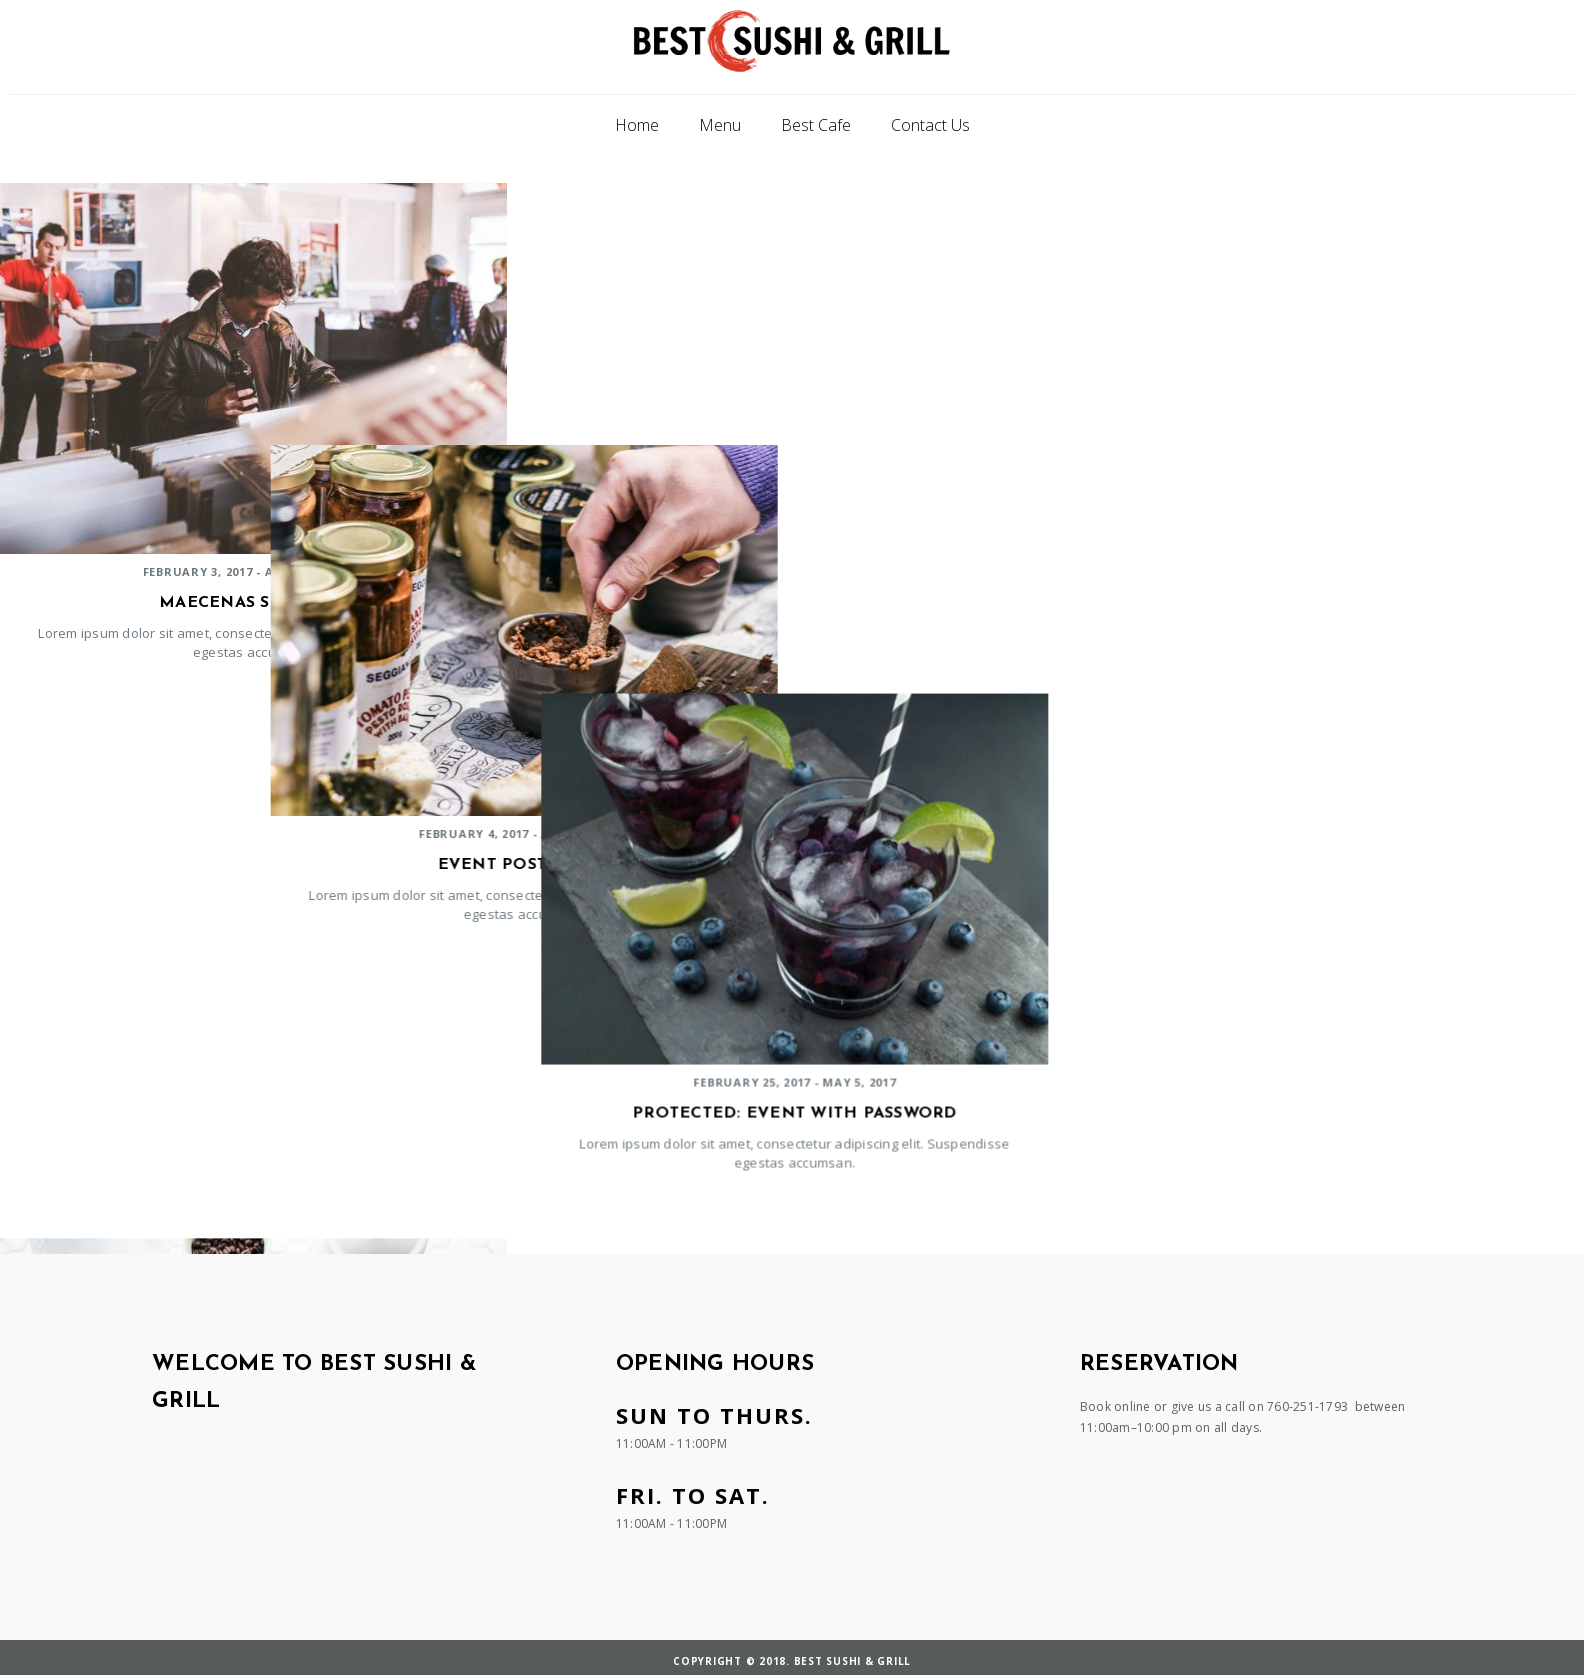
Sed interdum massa (1328, 1138)
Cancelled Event (253, 1138)
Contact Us (930, 125)
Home (637, 125)
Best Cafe (816, 125)
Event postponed (791, 603)
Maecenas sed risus (253, 603)
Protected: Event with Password (1328, 603)
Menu (720, 125)
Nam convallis (791, 1138)
